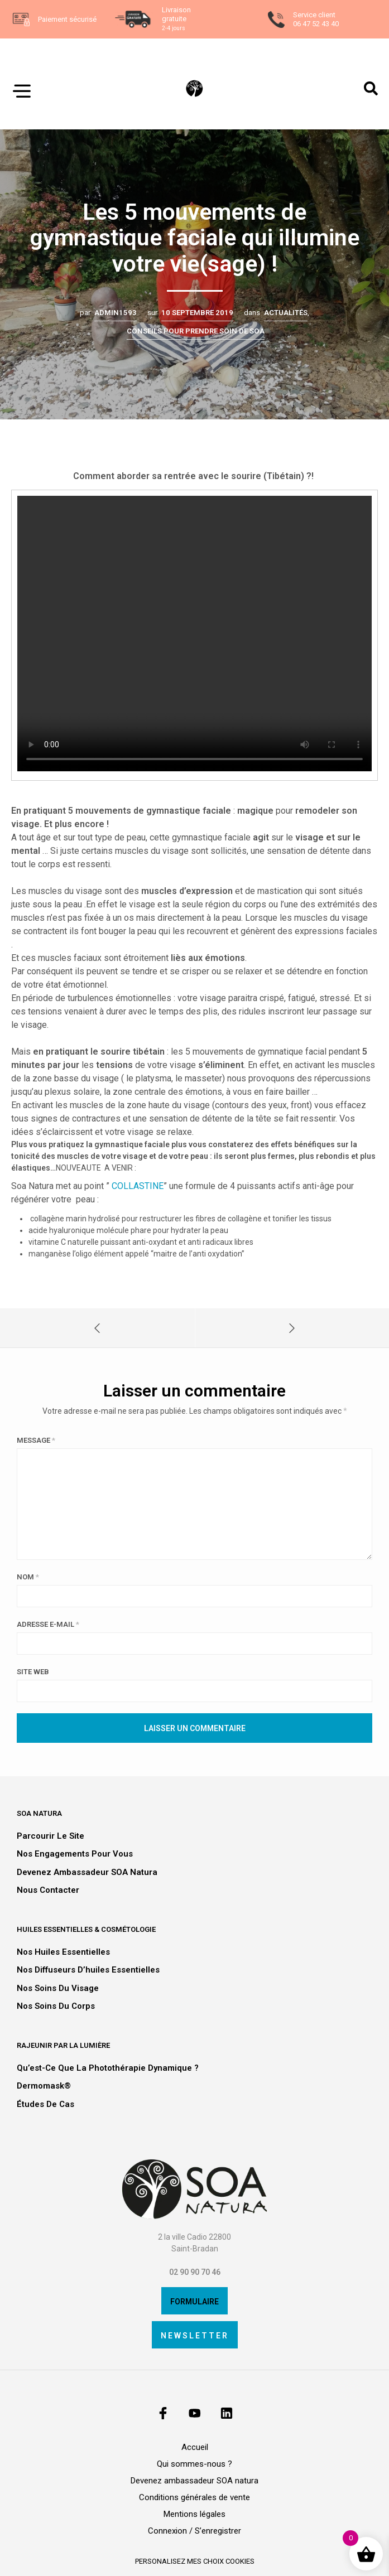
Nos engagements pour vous (75, 1854)
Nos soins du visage (58, 1988)
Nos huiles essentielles (63, 1952)
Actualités (286, 312)
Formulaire (194, 2301)
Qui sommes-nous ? (194, 2464)
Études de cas (45, 2104)
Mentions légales (194, 2514)
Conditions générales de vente (194, 2497)
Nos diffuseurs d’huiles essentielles (88, 1970)
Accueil (194, 2447)
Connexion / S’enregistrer (194, 2531)
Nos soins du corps (56, 2006)
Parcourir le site (50, 1836)
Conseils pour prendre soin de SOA (196, 331)
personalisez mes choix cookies (194, 2561)
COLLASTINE (138, 1186)
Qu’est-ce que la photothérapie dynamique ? (108, 2068)
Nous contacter (48, 1890)
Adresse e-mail (48, 1624)
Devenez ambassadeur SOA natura (87, 1872)
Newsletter (195, 2335)
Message (36, 1440)
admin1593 (115, 312)
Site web (33, 1672)
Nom (28, 1577)
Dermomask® (44, 2086)
